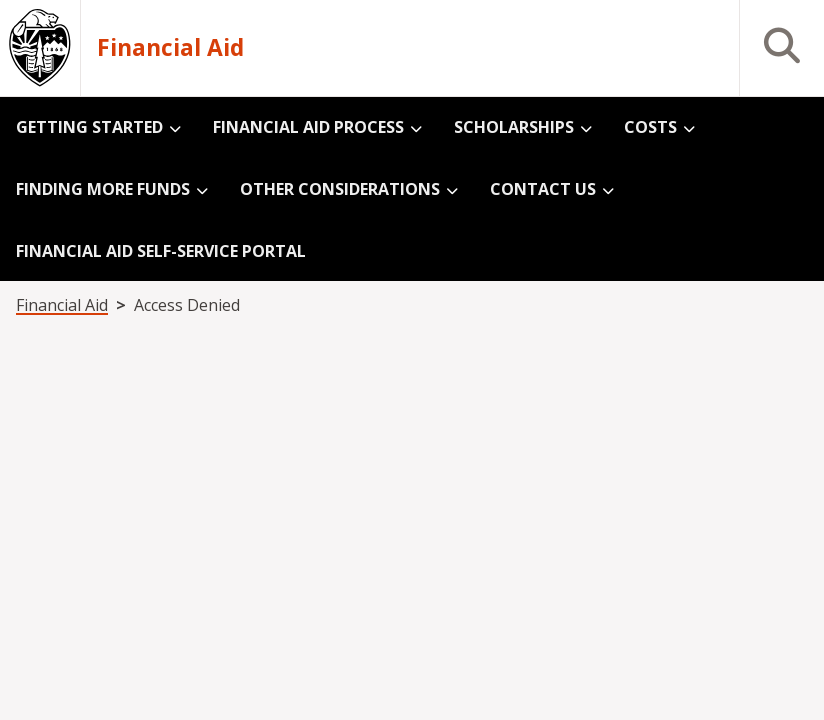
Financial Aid (170, 48)
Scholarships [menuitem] (514, 127)
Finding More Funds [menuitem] (103, 189)
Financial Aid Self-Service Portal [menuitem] (161, 251)
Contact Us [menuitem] (543, 189)
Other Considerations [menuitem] (340, 189)
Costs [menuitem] (650, 127)
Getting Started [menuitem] (89, 127)
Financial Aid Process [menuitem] (308, 127)
